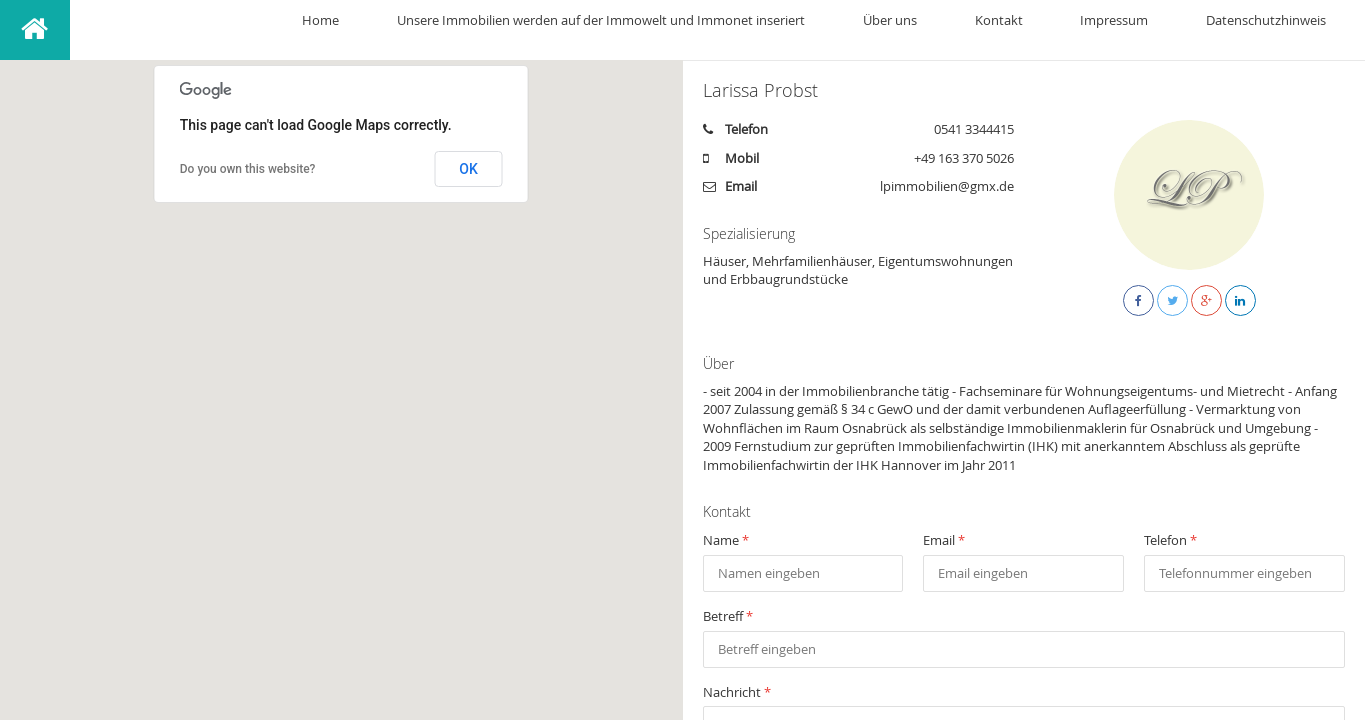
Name (726, 540)
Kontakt (1093, 30)
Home (528, 30)
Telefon (1170, 540)
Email (944, 540)
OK (468, 169)
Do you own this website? (248, 169)
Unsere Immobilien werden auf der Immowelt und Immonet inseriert (771, 30)
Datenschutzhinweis (1285, 30)
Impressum (1171, 30)
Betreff (728, 616)
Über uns (1022, 30)
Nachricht (737, 692)
